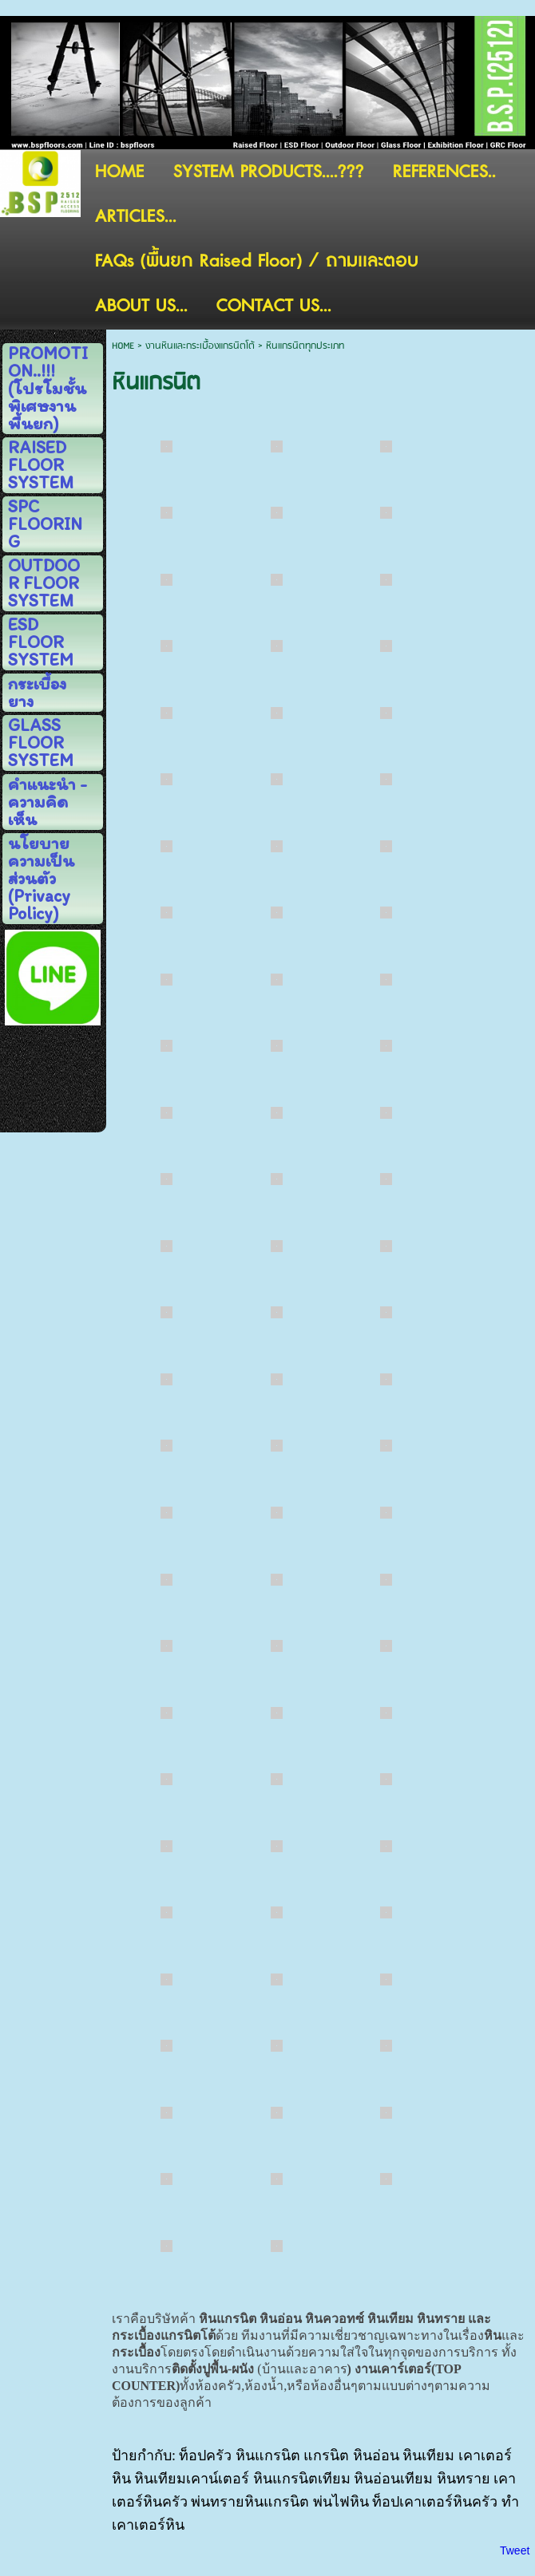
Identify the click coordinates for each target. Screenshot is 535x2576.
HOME (123, 346)
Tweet (514, 2550)
